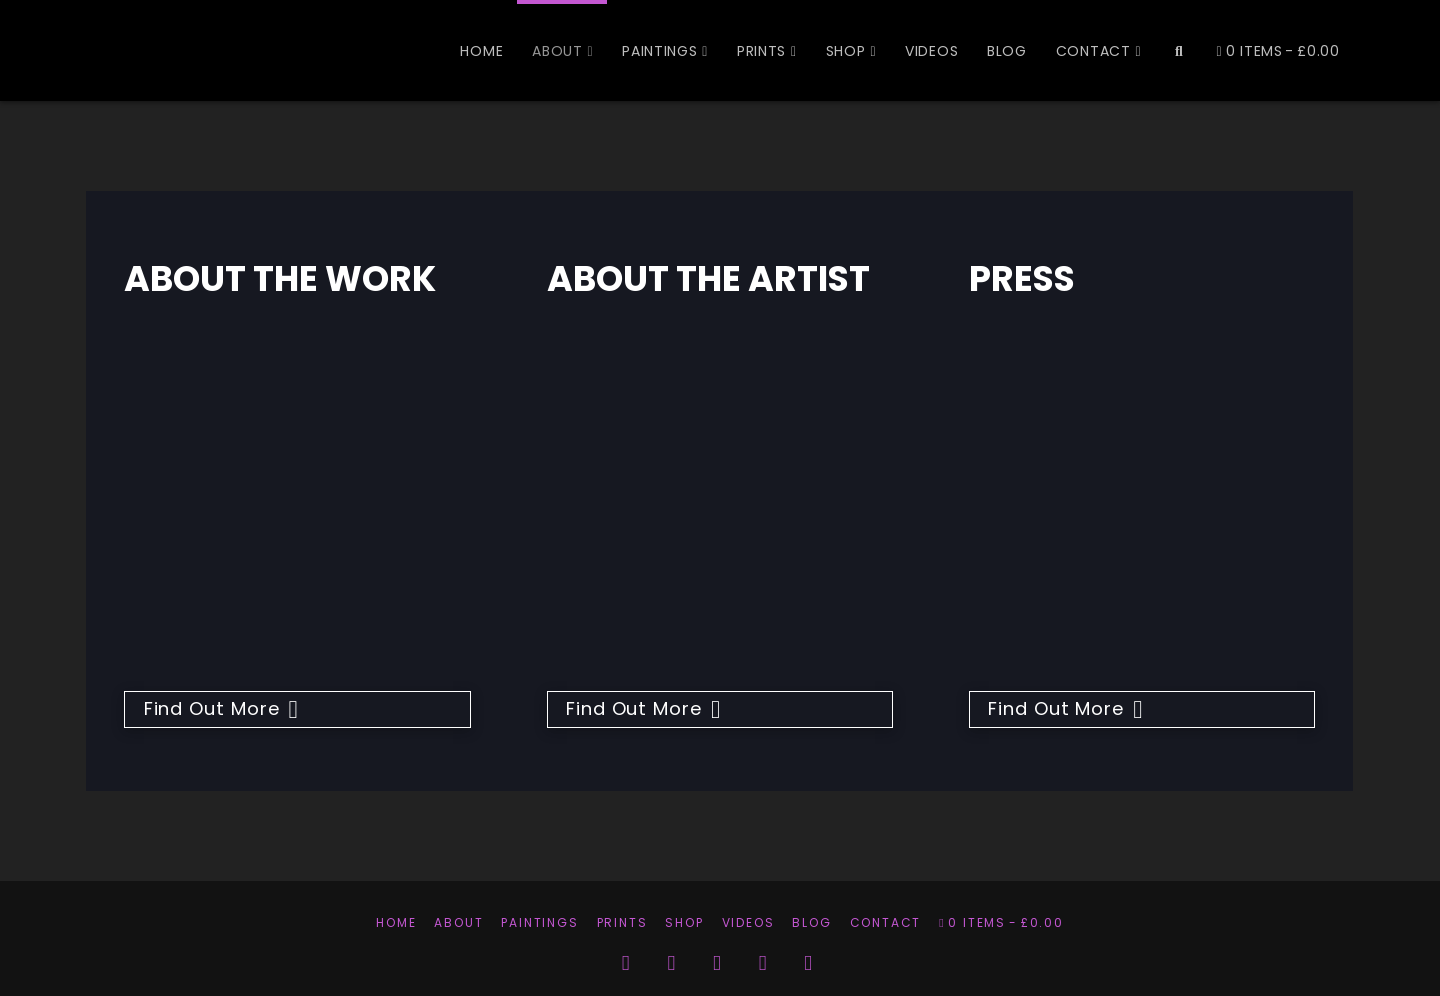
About (458, 922)
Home (396, 922)
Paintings (539, 922)
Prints (622, 922)
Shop (684, 922)
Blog (811, 922)
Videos (748, 922)
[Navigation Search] (1178, 50)
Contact (886, 922)
